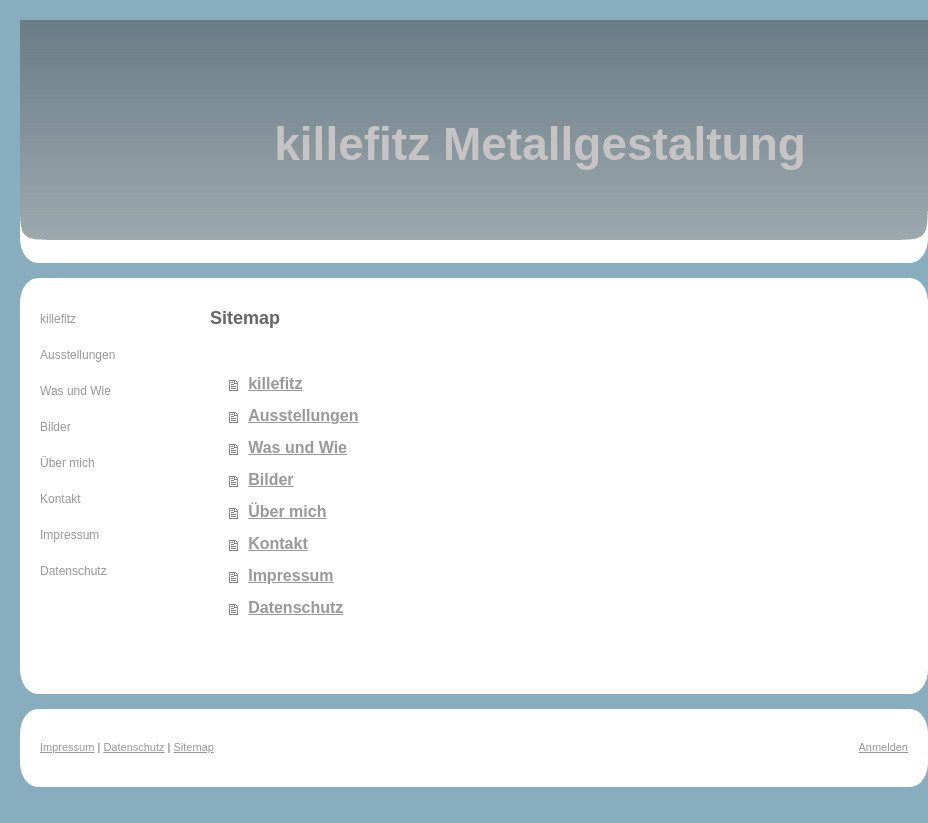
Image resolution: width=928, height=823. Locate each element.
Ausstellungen (303, 415)
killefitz (275, 383)
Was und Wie (297, 447)
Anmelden (883, 747)
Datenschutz (295, 607)
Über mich (287, 511)
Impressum (290, 575)
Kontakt (278, 543)
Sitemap (194, 747)
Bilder (270, 479)
